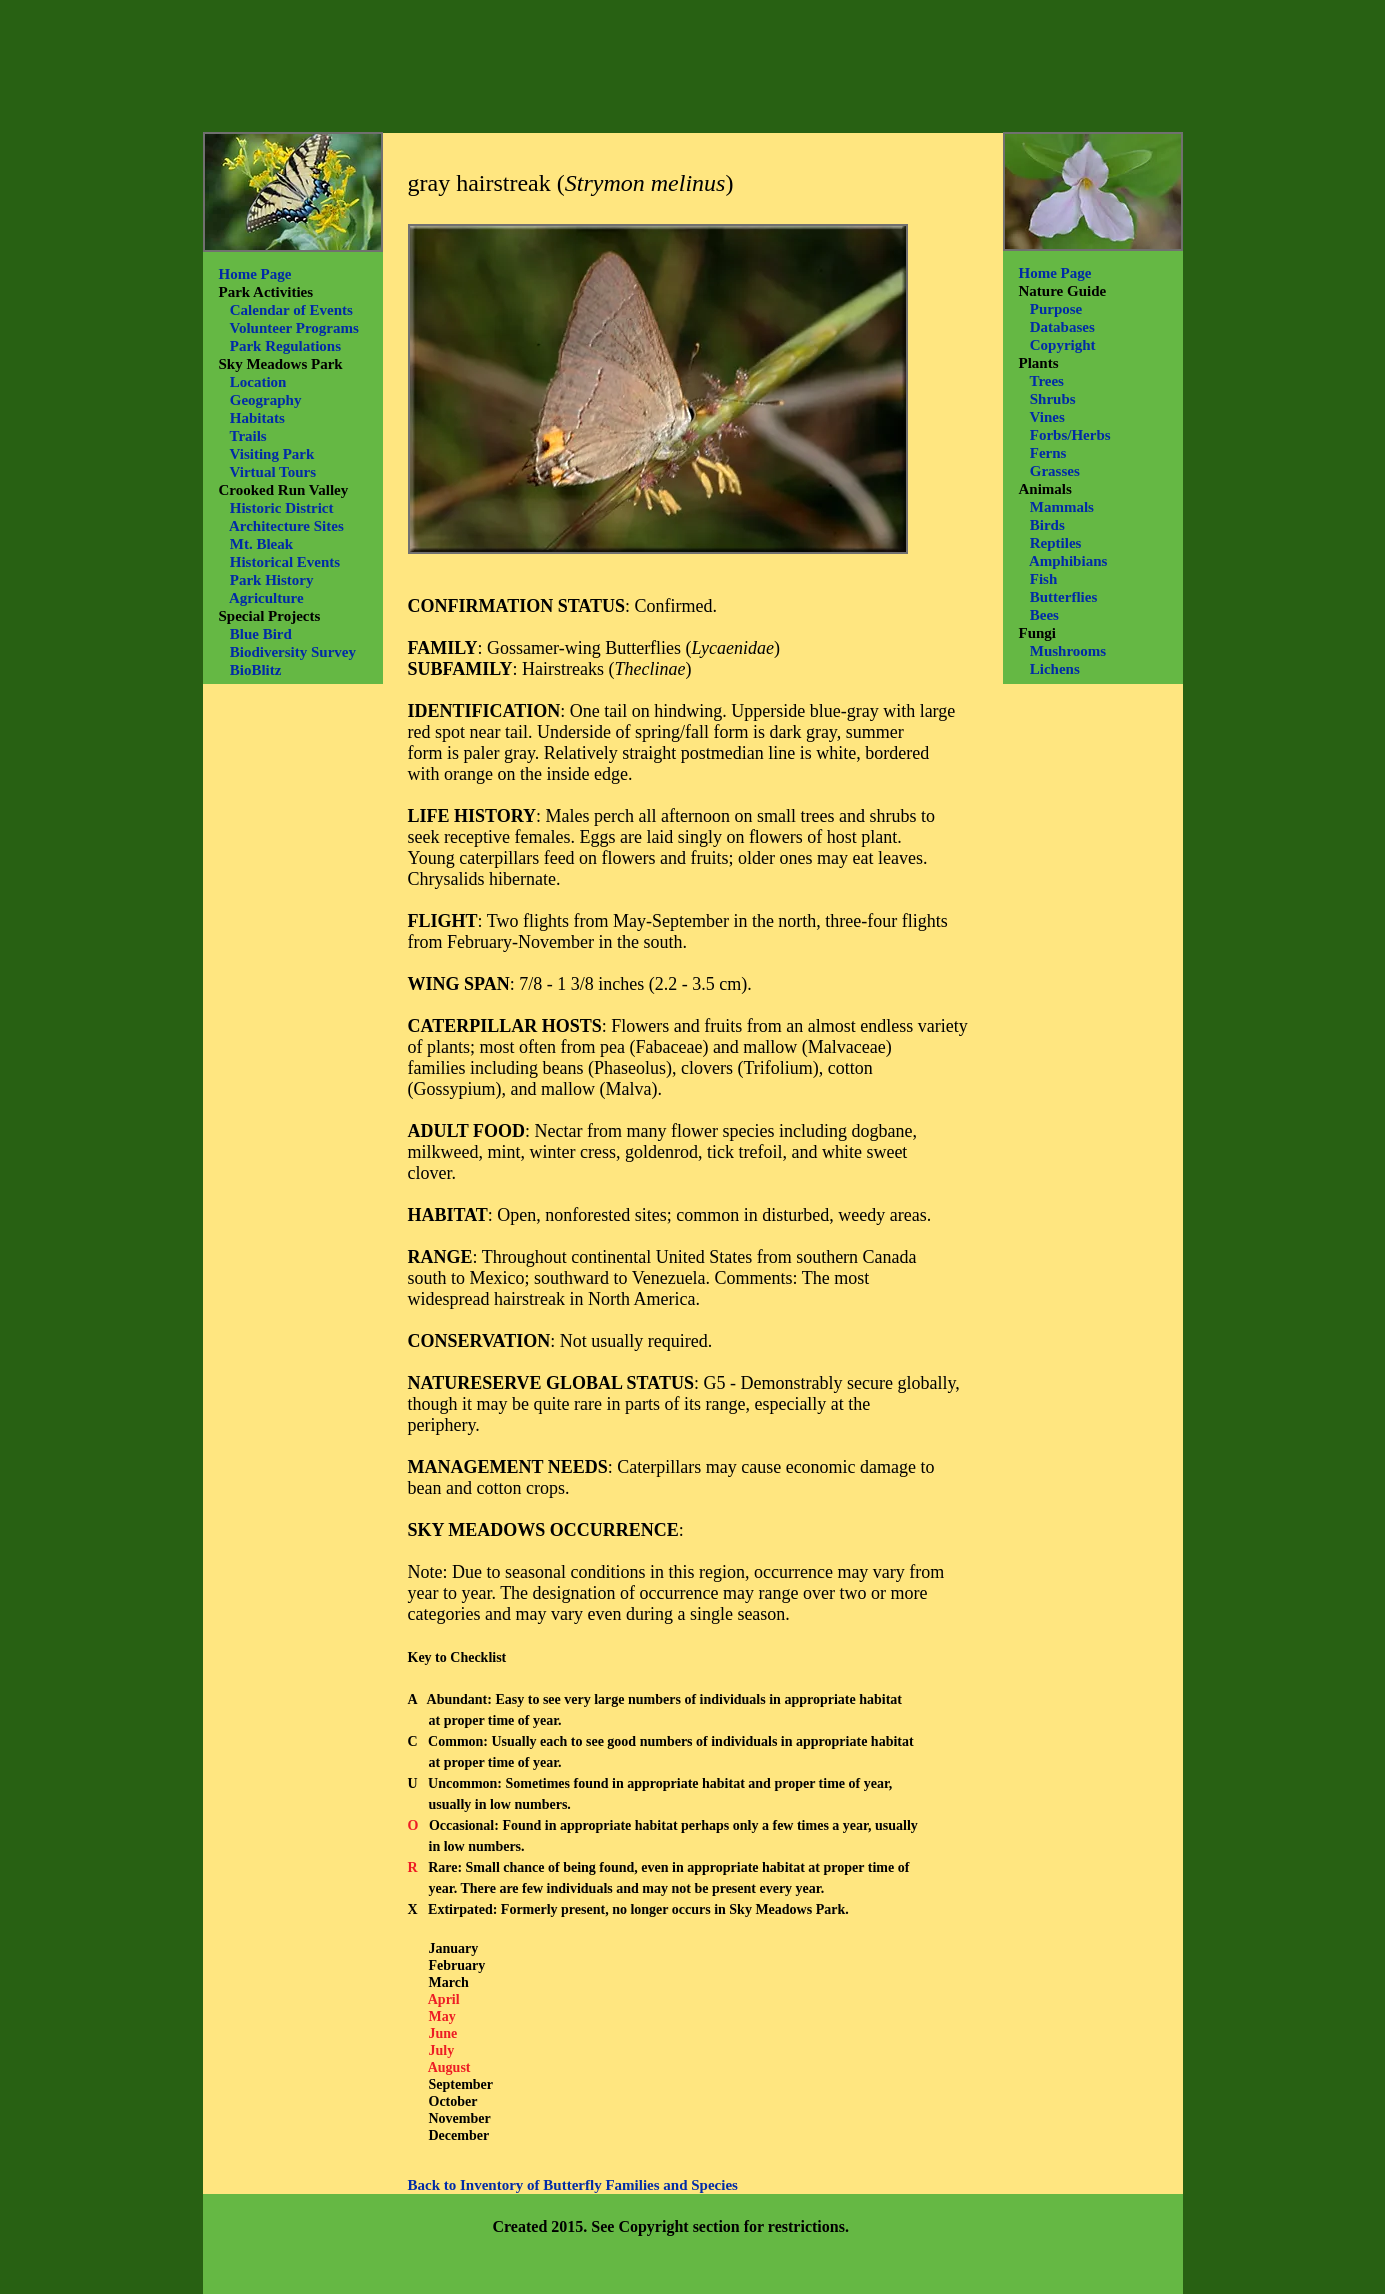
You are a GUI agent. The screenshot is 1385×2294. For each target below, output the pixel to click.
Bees (1044, 615)
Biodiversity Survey (293, 652)
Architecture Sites (286, 526)
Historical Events (285, 562)
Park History (272, 580)
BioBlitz (256, 670)
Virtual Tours (272, 472)
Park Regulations (285, 346)
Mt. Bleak (261, 544)
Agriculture (266, 598)
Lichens (1055, 669)
